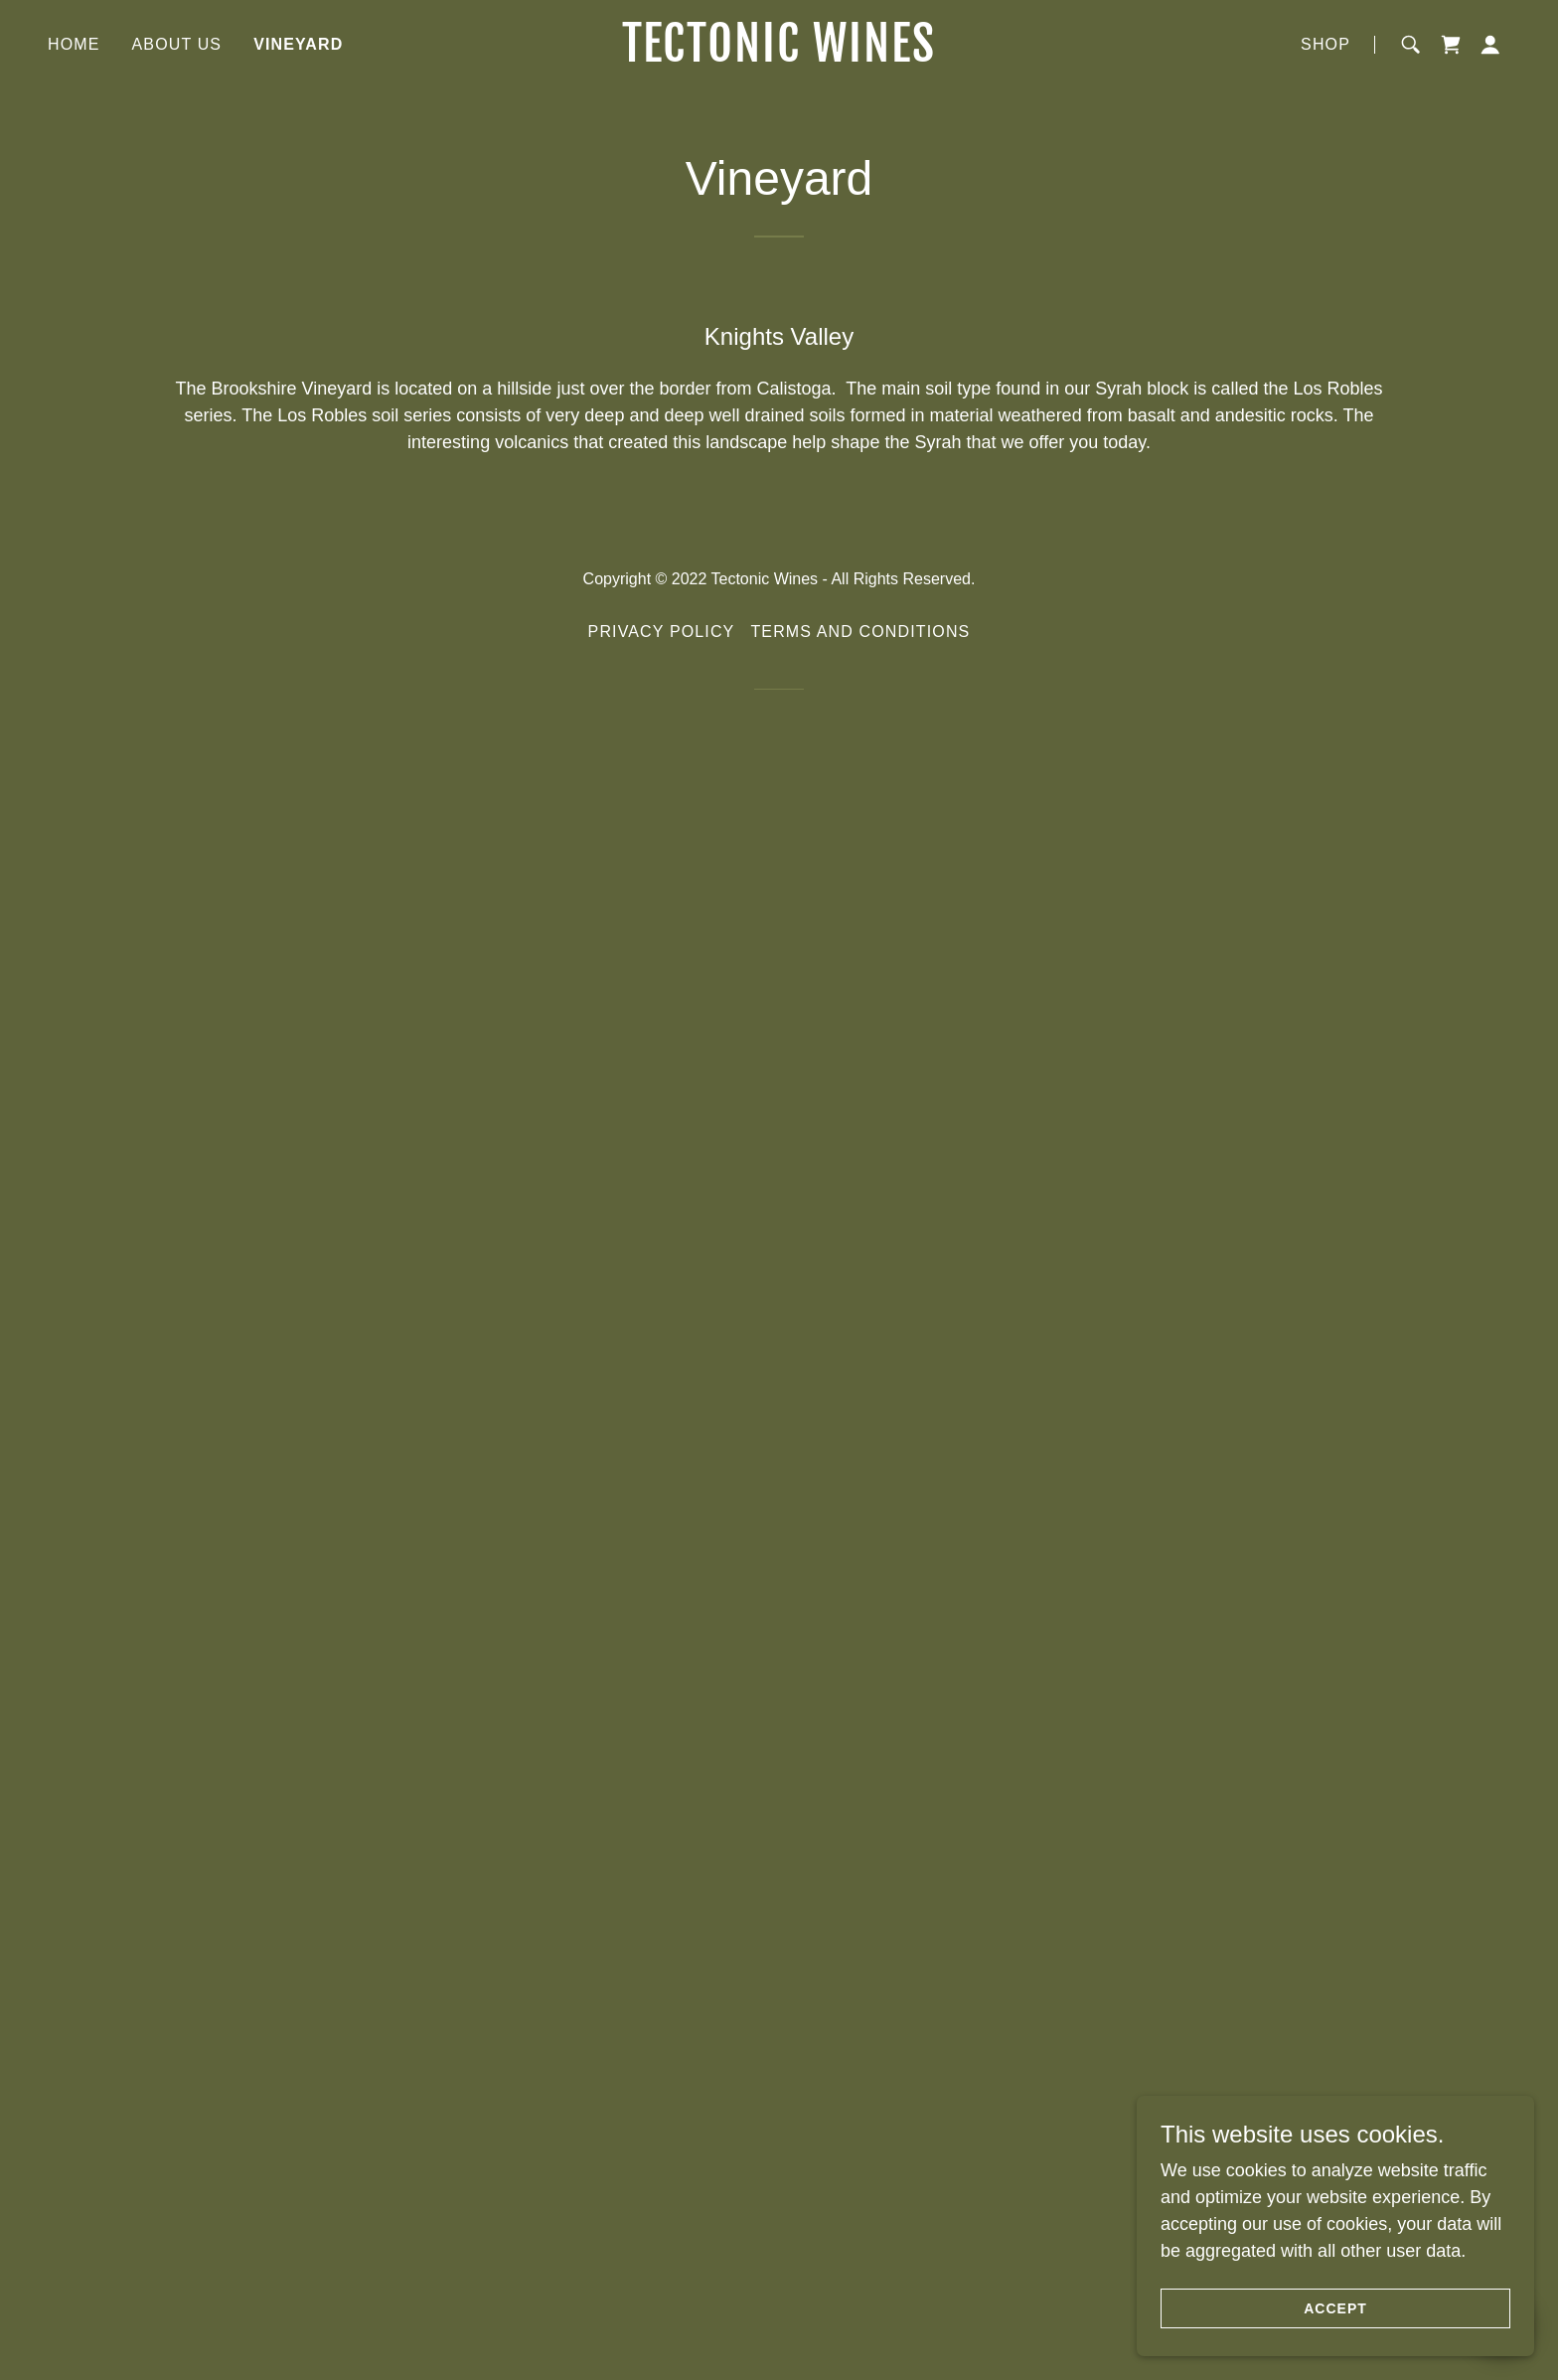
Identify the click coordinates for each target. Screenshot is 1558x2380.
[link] (779, 56)
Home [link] (74, 44)
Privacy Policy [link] (661, 2243)
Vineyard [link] (298, 44)
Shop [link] (1325, 44)
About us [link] (177, 44)
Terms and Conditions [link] (860, 2243)
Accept (1335, 2308)
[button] (1490, 45)
